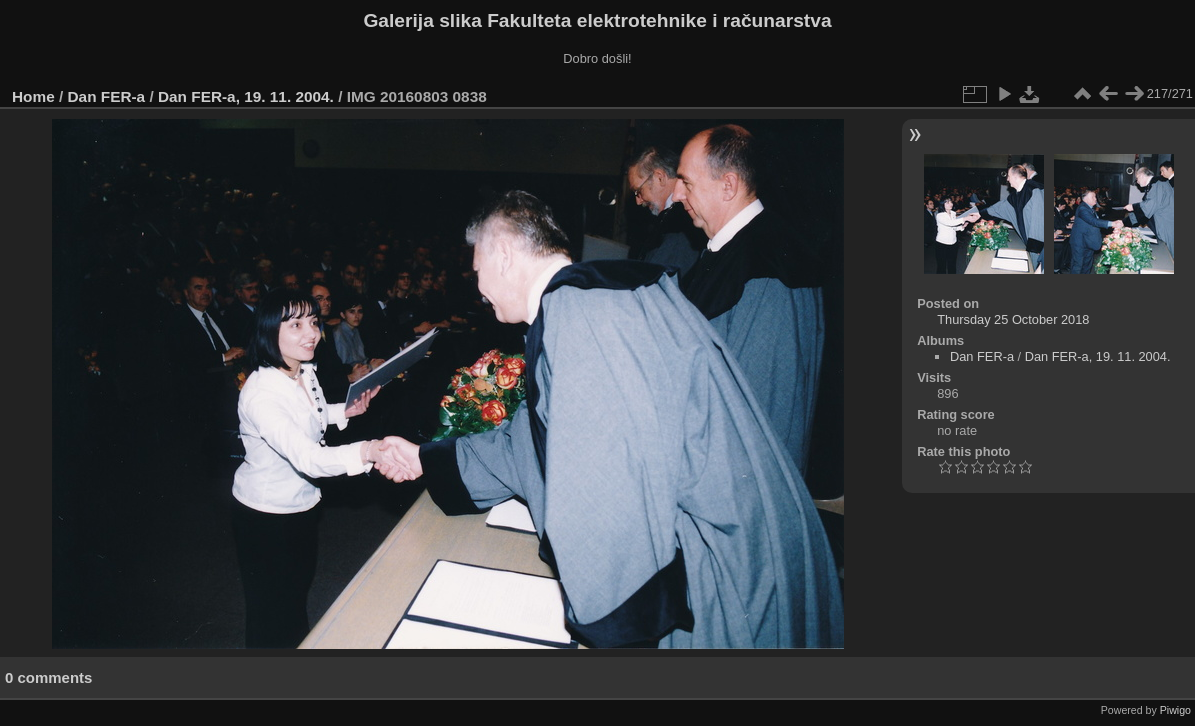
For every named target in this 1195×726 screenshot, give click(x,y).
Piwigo (1175, 710)
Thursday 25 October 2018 (1013, 319)
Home (33, 96)
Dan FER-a (107, 96)
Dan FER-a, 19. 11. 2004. (246, 96)
